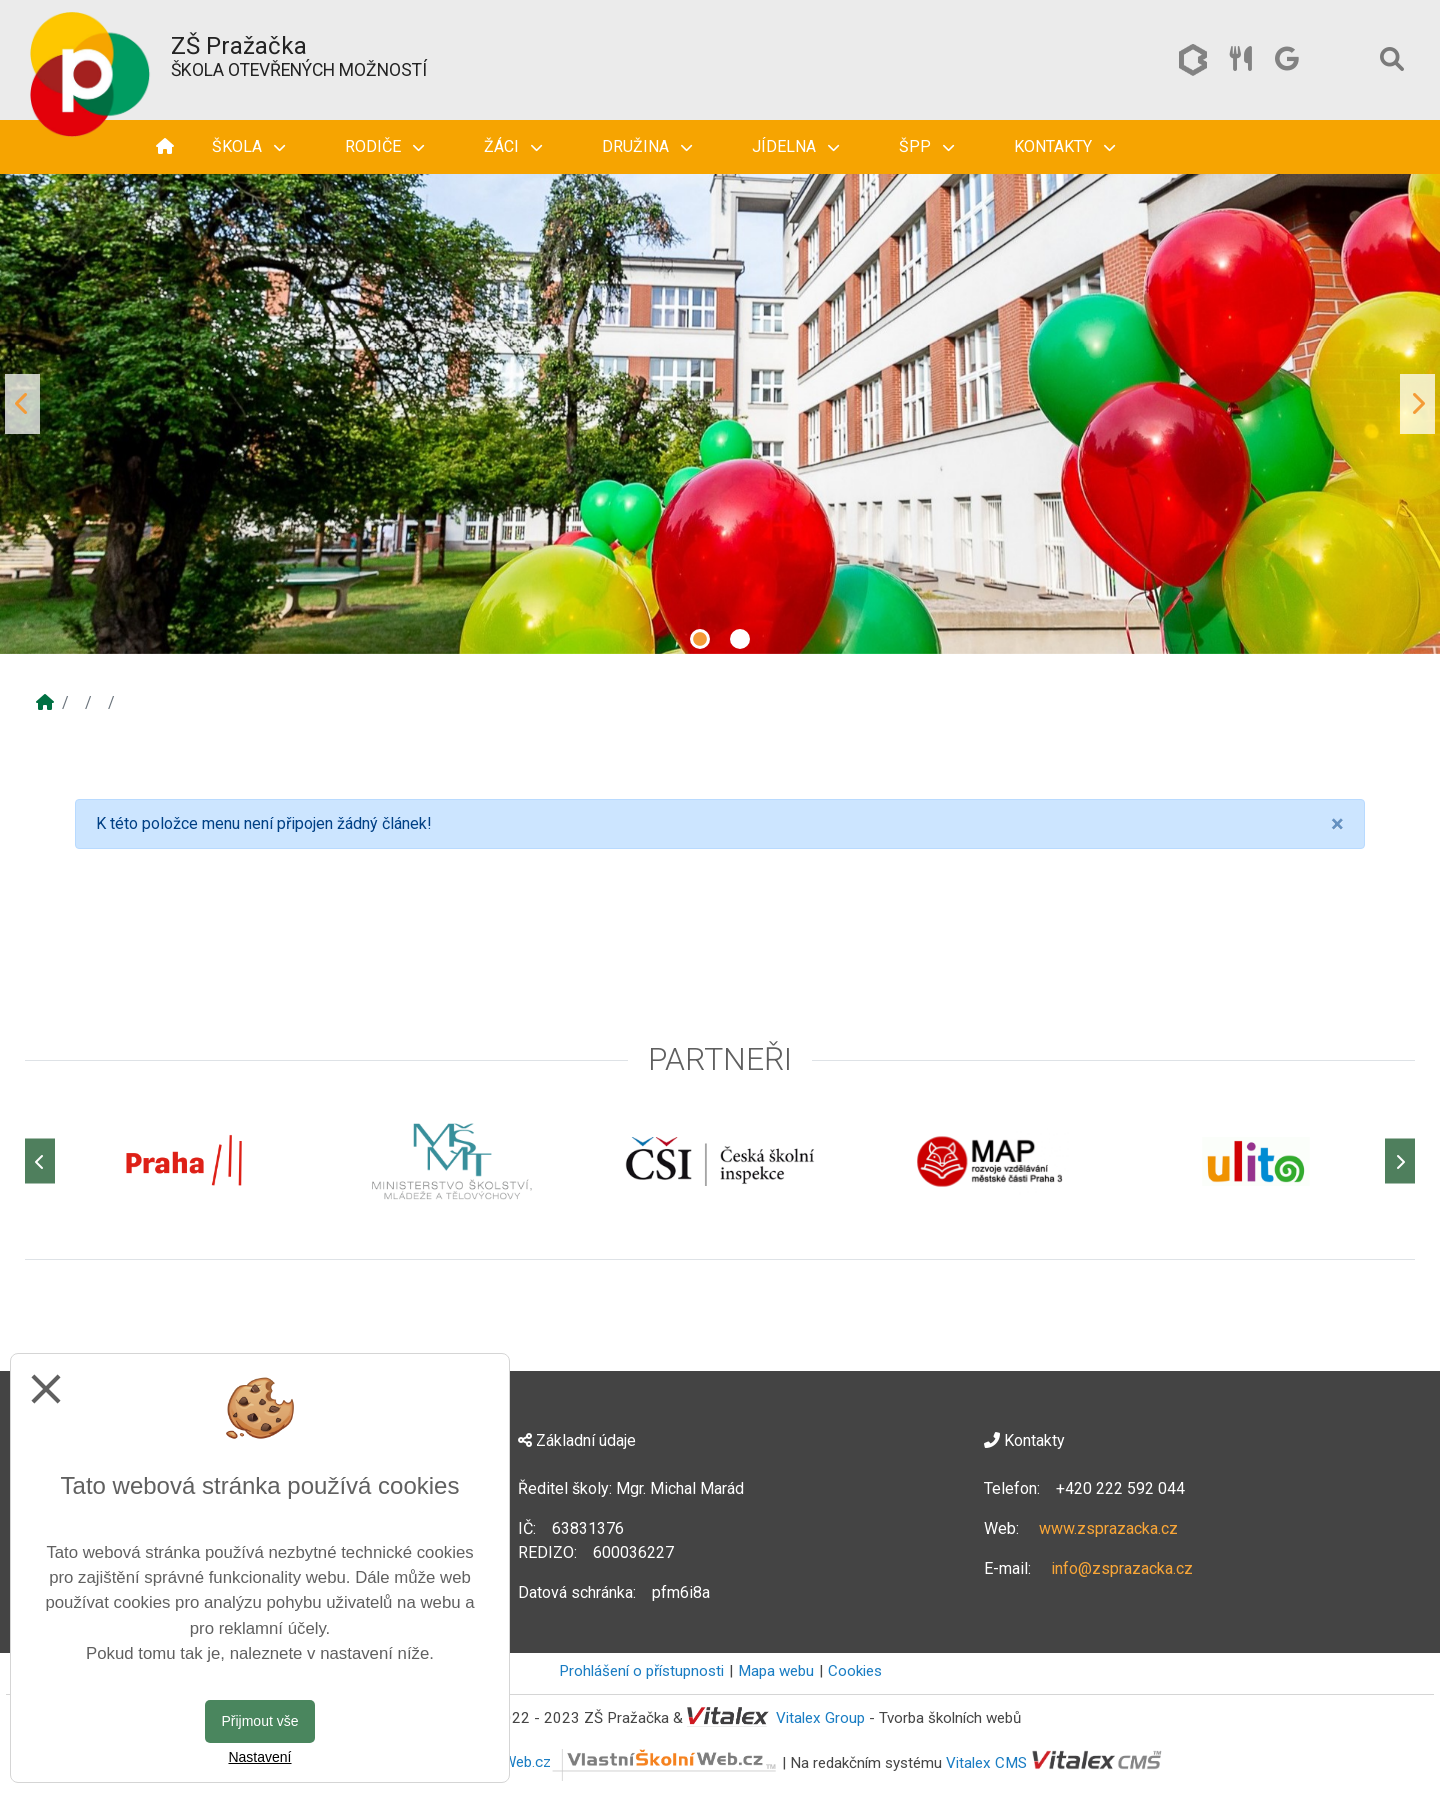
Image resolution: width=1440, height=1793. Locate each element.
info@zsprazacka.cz (1122, 1568)
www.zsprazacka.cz (1108, 1528)
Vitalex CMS (986, 1762)
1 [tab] (700, 639)
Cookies (855, 1671)
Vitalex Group (820, 1718)
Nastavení (259, 1757)
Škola (248, 146)
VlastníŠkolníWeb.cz (598, 1762)
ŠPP (926, 146)
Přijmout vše (259, 1721)
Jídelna (795, 146)
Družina (647, 146)
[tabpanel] (720, 404)
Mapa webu (776, 1671)
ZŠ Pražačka (239, 46)
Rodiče (384, 146)
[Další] (1400, 1161)
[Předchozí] (40, 1161)
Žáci (513, 146)
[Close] (1337, 824)
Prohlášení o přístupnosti (641, 1671)
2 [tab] (740, 639)
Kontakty (1064, 146)
